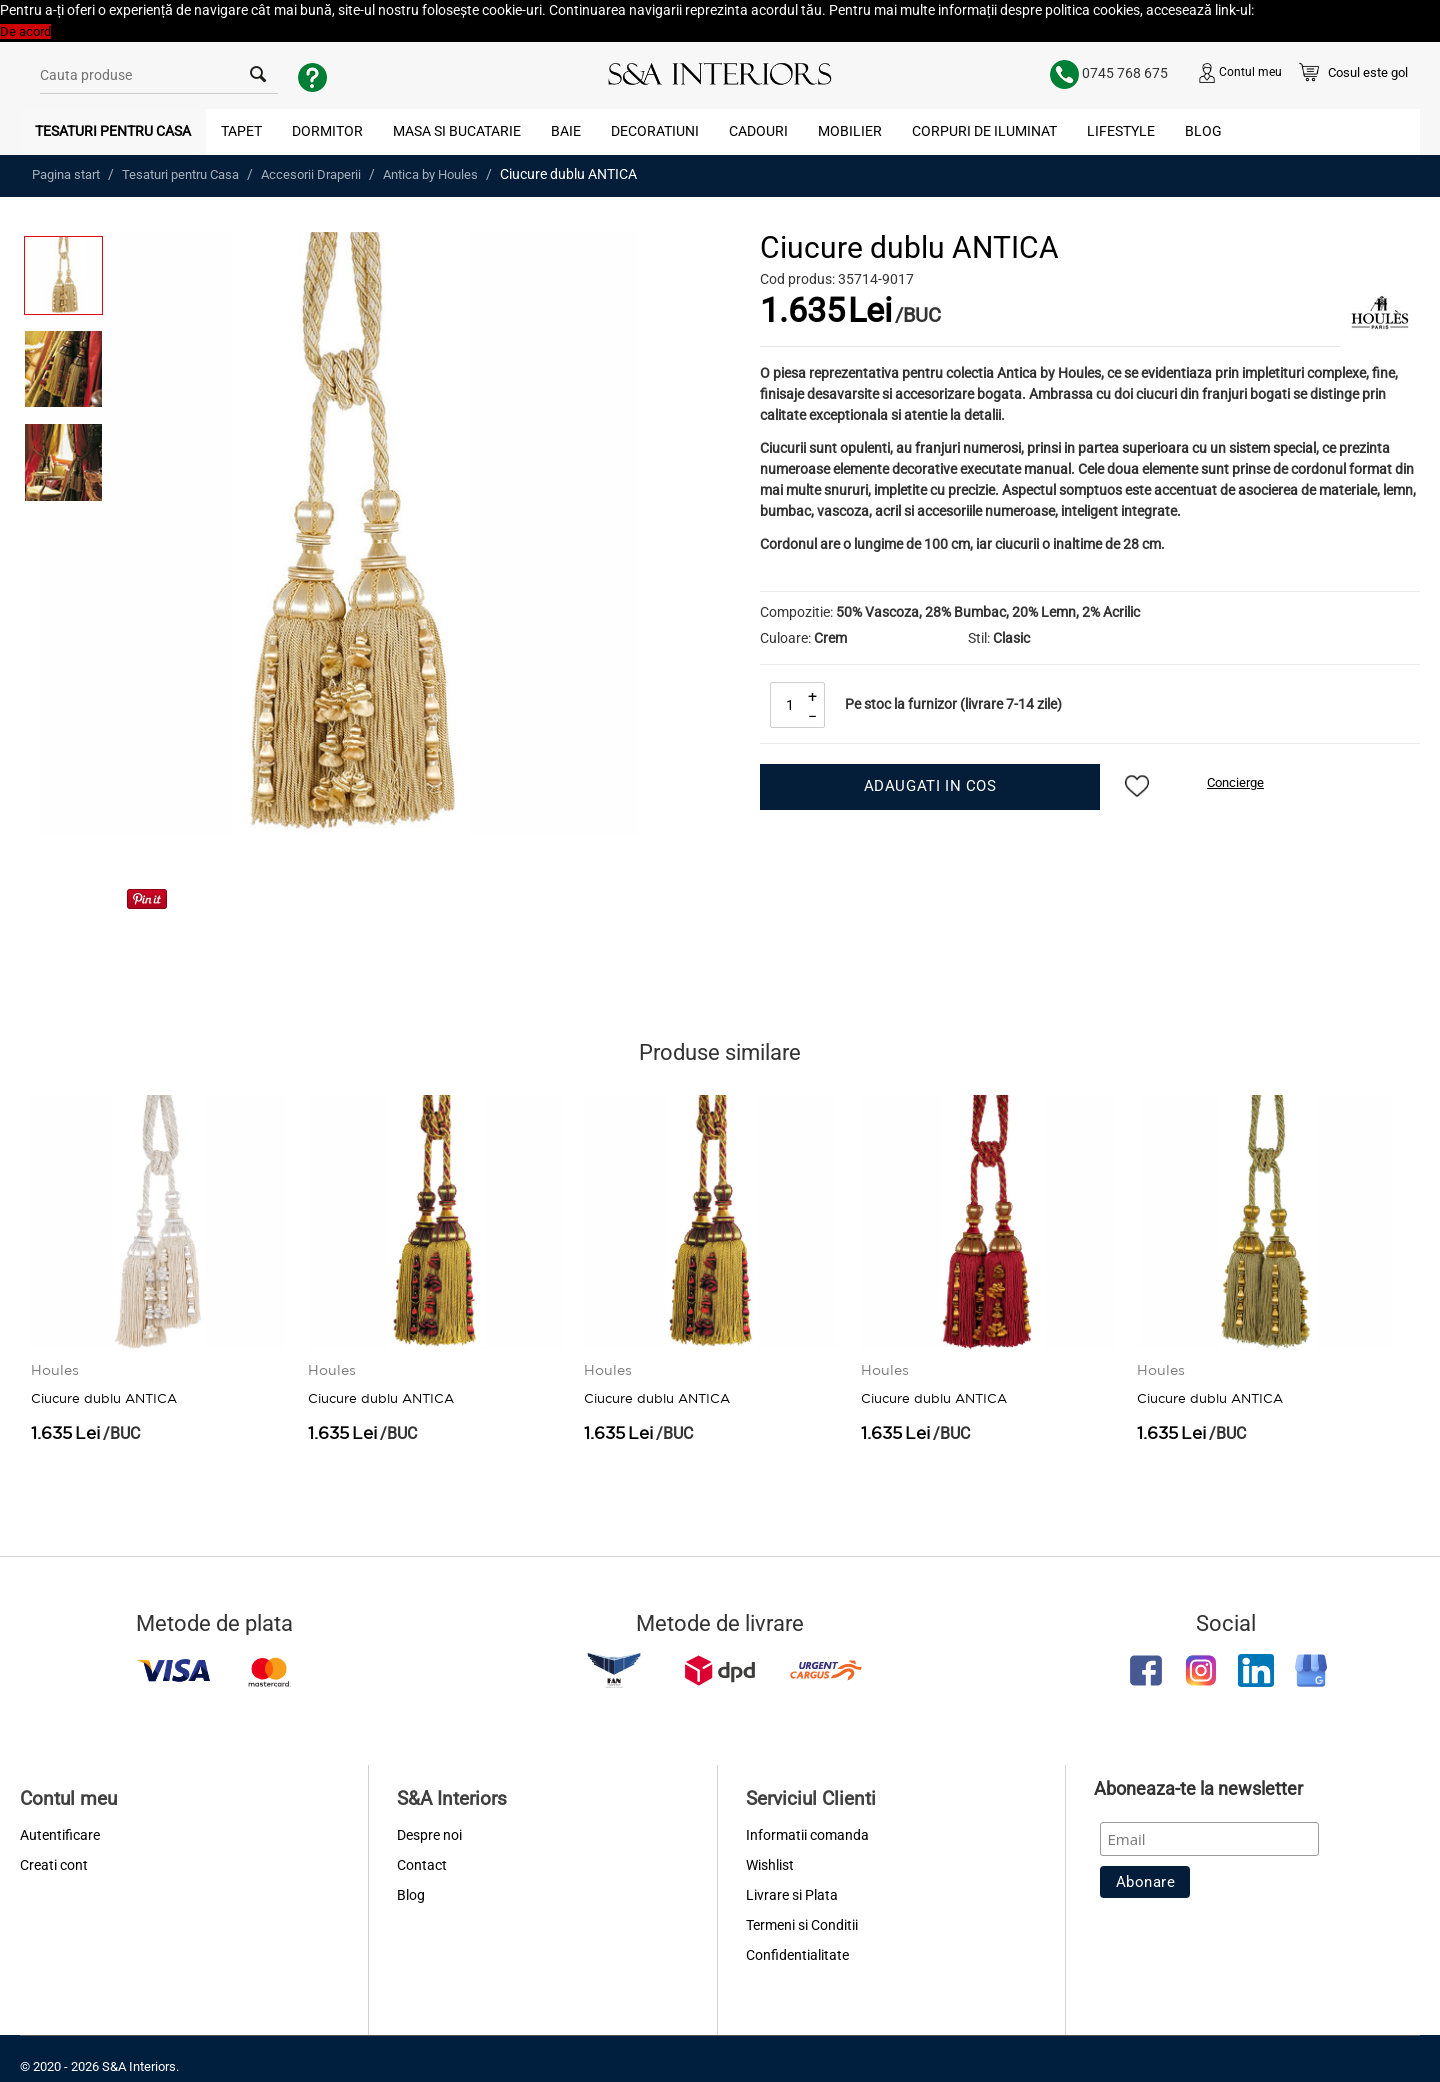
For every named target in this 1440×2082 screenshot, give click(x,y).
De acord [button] (25, 31)
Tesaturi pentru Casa (113, 131)
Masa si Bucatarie (457, 131)
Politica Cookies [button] (1302, 10)
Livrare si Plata (792, 1895)
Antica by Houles (430, 174)
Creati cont (54, 1865)
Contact (422, 1865)
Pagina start (66, 174)
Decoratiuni (655, 131)
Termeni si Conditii (802, 1925)
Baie (566, 131)
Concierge (1235, 782)
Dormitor (327, 131)
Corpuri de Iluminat (984, 131)
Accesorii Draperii (311, 174)
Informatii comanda (807, 1835)
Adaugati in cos (930, 786)
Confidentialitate (797, 1955)
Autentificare (60, 1835)
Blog (1203, 131)
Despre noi (429, 1835)
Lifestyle (1121, 131)
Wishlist (770, 1865)
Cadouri (758, 131)
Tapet (241, 131)
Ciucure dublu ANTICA (104, 1390)
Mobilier (850, 131)
